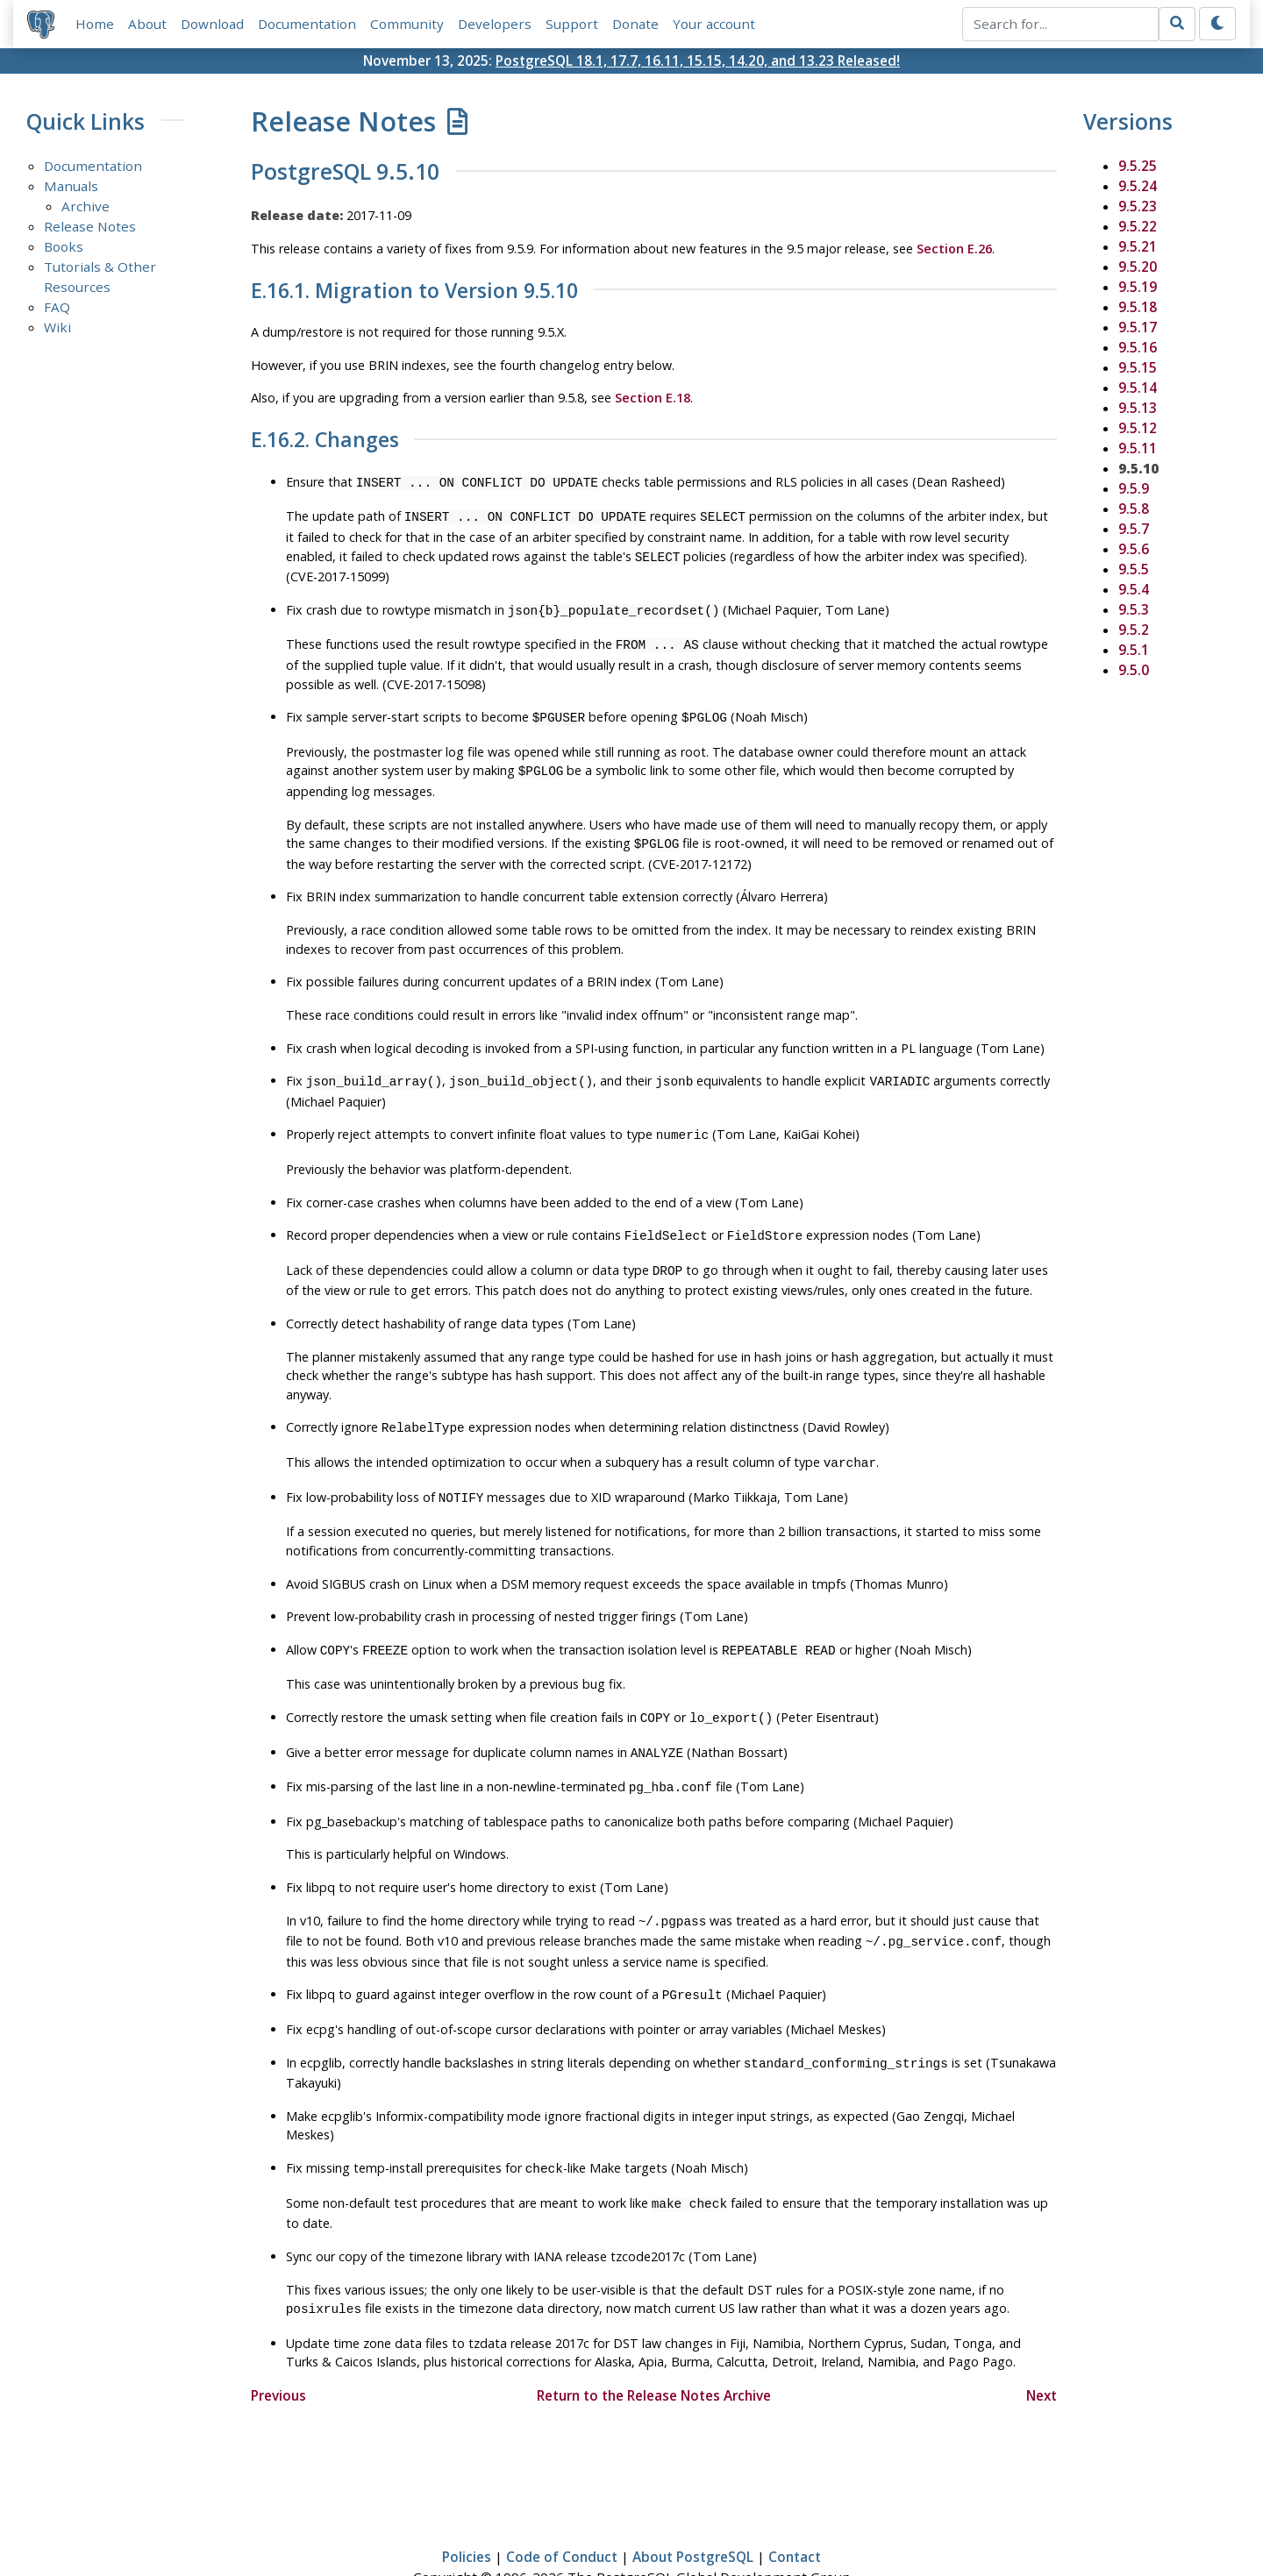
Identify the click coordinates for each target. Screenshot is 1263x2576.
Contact (794, 2512)
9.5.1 (1133, 649)
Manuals (71, 186)
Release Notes (90, 226)
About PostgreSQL (692, 2512)
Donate (635, 23)
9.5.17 (1137, 327)
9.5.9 (1133, 488)
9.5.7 (1133, 528)
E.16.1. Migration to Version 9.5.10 (414, 291)
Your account (714, 23)
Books (63, 246)
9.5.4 (1133, 589)
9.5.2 (1133, 629)
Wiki (57, 327)
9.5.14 (1137, 387)
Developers (495, 23)
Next (1041, 2350)
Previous (278, 2350)
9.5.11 (1137, 448)
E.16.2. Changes (325, 440)
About (147, 23)
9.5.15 (1137, 367)
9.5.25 (1137, 165)
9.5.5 (1133, 569)
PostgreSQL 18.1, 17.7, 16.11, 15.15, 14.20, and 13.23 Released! (698, 60)
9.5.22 (1137, 226)
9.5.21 (1137, 246)
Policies (466, 2512)
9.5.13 (1137, 407)
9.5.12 (1137, 428)
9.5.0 (1133, 670)
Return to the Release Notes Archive (654, 2350)
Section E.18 (652, 398)
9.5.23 (1137, 206)
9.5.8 (1133, 508)
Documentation (307, 23)
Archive (85, 206)
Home (94, 23)
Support (572, 23)
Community (407, 23)
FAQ (57, 307)
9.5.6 (1133, 549)
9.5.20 (1137, 266)
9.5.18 (1137, 307)
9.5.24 (1137, 186)
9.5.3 (1133, 609)
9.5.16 (1137, 347)
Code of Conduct (561, 2512)
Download (212, 23)
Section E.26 (954, 248)
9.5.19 (1137, 286)
